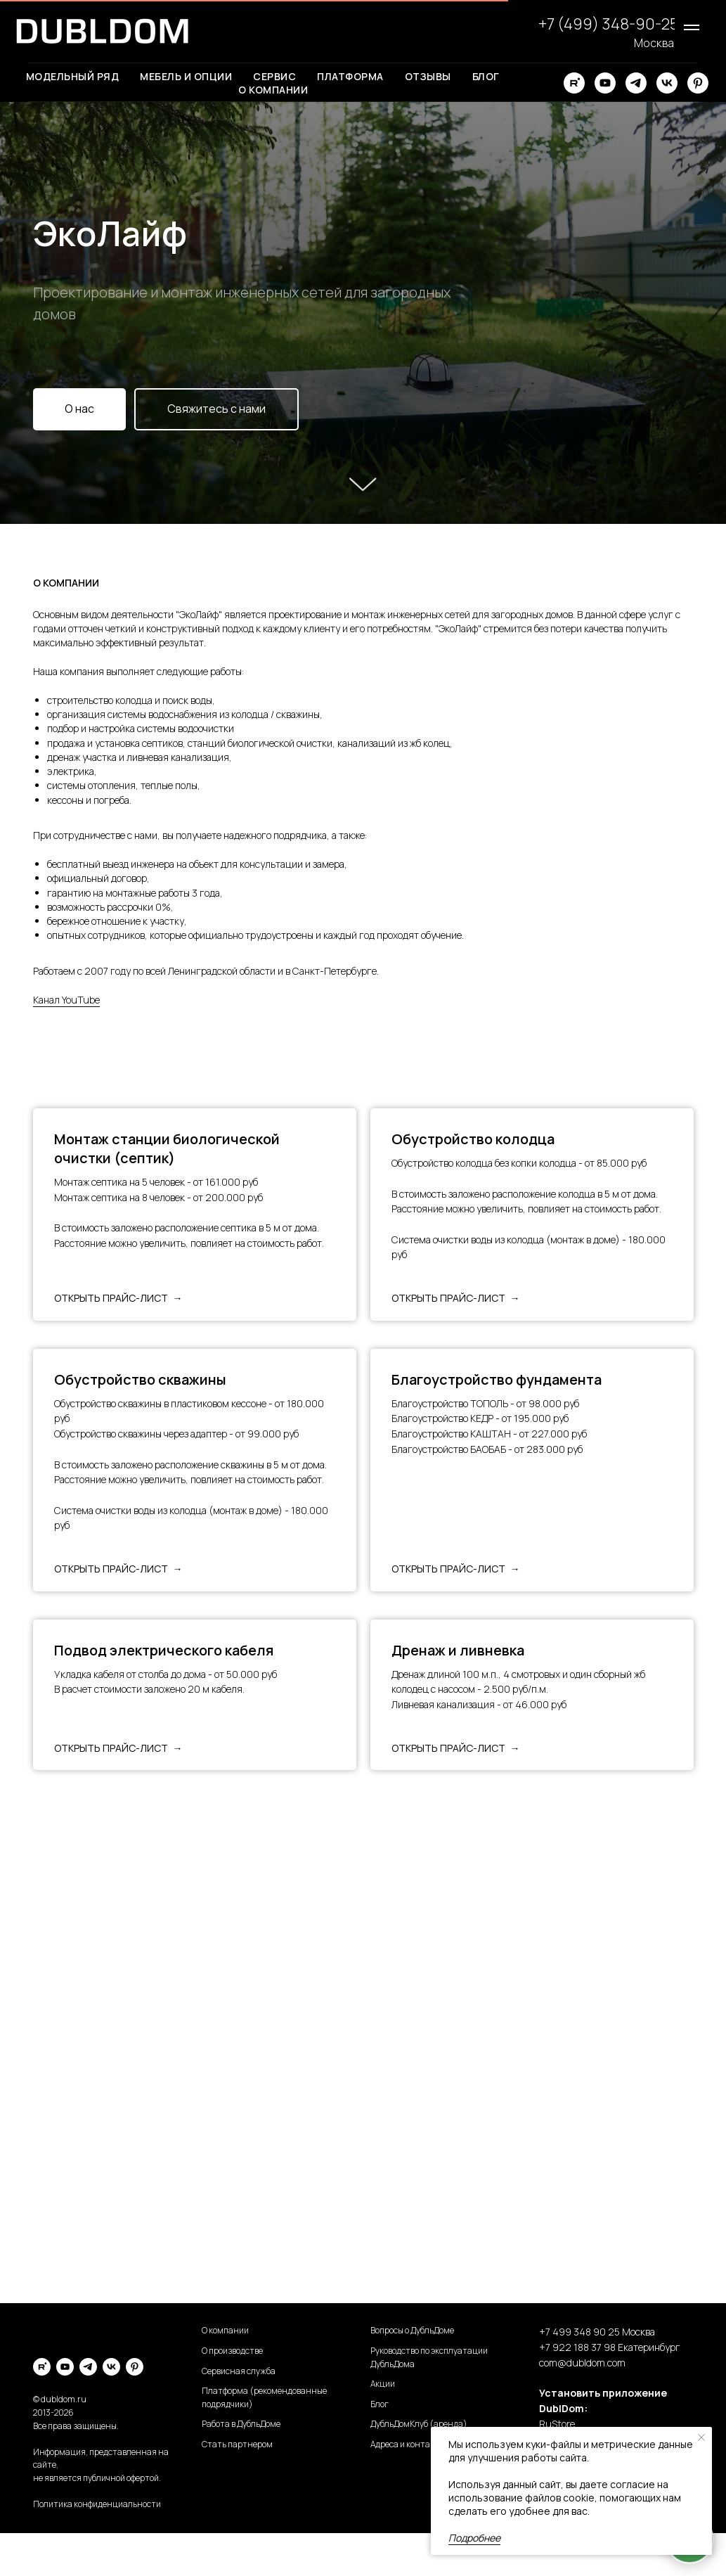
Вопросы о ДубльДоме (412, 2330)
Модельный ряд (72, 76)
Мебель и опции (186, 76)
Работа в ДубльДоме (241, 2424)
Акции (382, 2384)
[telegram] (636, 83)
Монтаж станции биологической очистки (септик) (167, 1148)
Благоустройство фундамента (496, 1379)
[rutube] (574, 83)
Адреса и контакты (407, 2444)
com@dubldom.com (582, 2362)
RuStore (557, 2423)
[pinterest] (697, 83)
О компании (273, 89)
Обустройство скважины (140, 1379)
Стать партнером (237, 2444)
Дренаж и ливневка (457, 1650)
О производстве (232, 2351)
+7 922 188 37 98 (577, 2347)
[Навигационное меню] (691, 27)
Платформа (350, 76)
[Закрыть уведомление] (701, 2437)
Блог (486, 76)
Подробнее (474, 2537)
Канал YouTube (66, 999)
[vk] (667, 83)
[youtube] (605, 83)
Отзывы (428, 76)
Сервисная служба (239, 2371)
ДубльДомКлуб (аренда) (418, 2424)
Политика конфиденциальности (97, 2504)
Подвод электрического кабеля (163, 1650)
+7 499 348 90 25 (579, 2331)
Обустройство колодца (473, 1138)
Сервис (274, 76)
